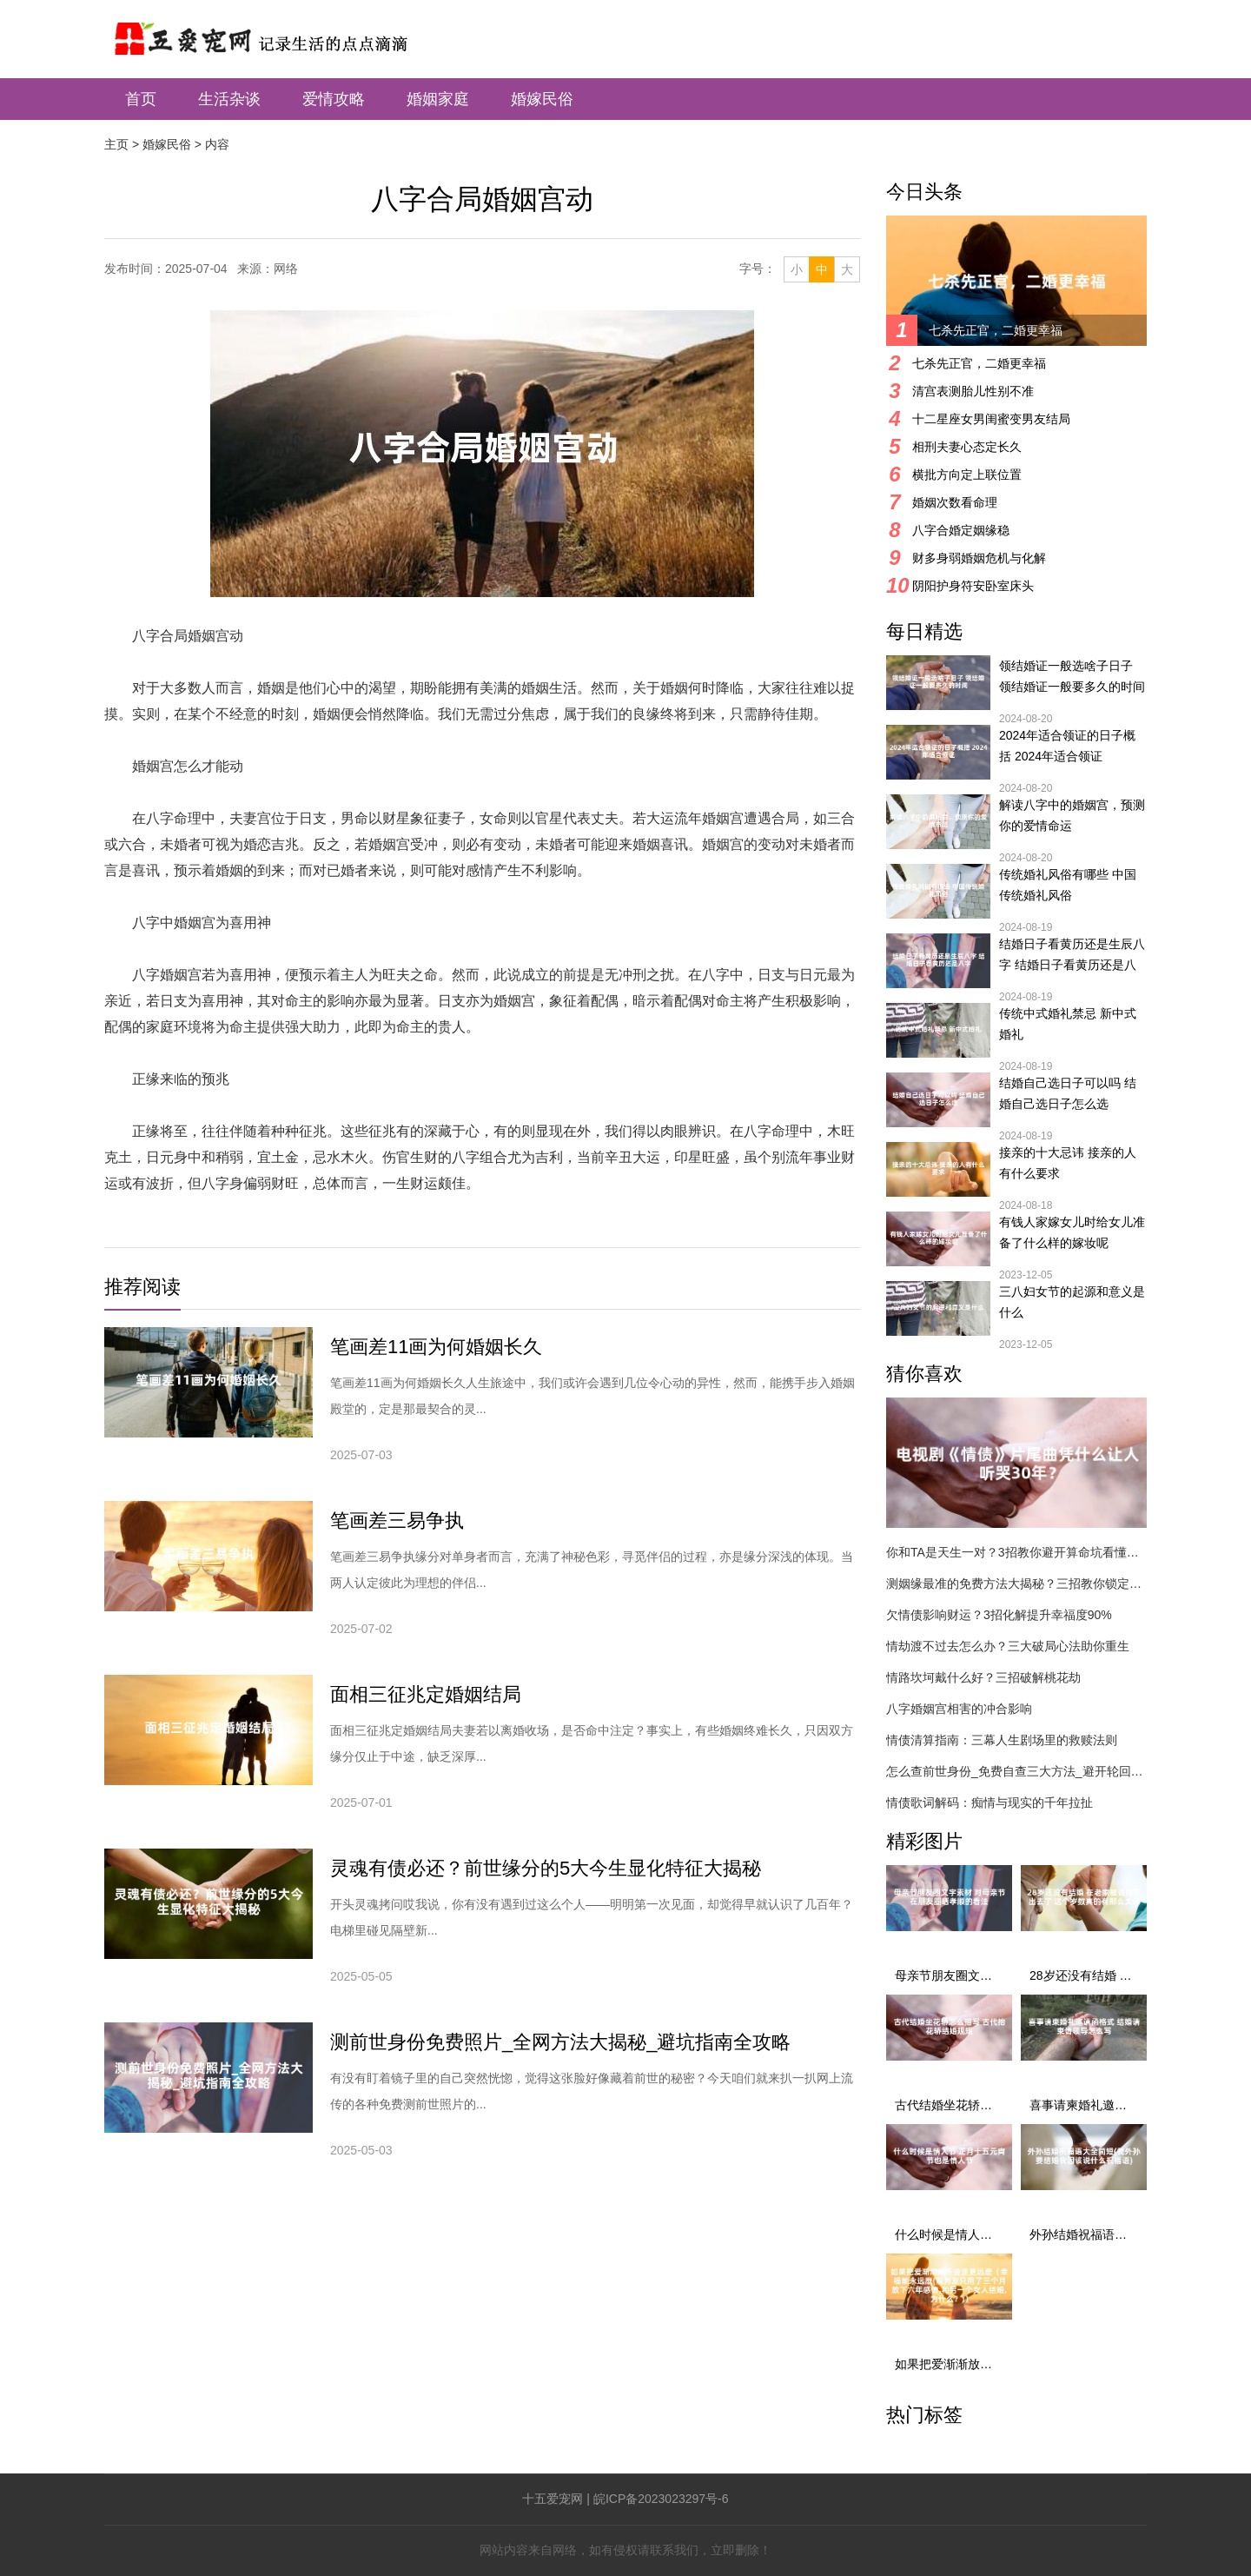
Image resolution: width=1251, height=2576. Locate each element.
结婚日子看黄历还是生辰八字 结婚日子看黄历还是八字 (1072, 956)
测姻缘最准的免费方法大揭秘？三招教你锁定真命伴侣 (1016, 1583)
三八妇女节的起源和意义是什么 (1072, 1302)
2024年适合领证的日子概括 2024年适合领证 (1067, 745)
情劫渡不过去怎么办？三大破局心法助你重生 (1007, 1646)
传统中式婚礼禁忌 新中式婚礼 (1067, 1023)
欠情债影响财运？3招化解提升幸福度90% (999, 1615)
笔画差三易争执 (397, 1520)
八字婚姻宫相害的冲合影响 (959, 1709)
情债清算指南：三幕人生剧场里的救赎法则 (1001, 1740)
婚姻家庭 (438, 99)
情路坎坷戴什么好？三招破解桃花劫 (983, 1677)
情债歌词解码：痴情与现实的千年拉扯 (989, 1802)
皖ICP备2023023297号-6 (661, 2499)
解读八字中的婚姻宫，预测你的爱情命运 (1072, 815)
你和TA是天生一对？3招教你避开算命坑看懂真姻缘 (1016, 1552)
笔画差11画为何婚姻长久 (436, 1347)
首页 (140, 99)
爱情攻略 (333, 99)
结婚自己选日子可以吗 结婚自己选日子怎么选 (1067, 1093)
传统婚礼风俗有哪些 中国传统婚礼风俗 (1067, 884)
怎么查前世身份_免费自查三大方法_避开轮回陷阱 (1016, 1771)
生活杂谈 (229, 99)
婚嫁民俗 (542, 99)
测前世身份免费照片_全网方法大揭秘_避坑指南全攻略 (560, 2042)
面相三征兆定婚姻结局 (425, 1694)
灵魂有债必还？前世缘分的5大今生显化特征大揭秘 (545, 1868)
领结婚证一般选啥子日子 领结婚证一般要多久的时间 (1072, 676)
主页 (116, 144)
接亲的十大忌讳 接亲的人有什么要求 (1067, 1162)
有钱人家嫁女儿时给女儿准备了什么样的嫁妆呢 (1072, 1232)
